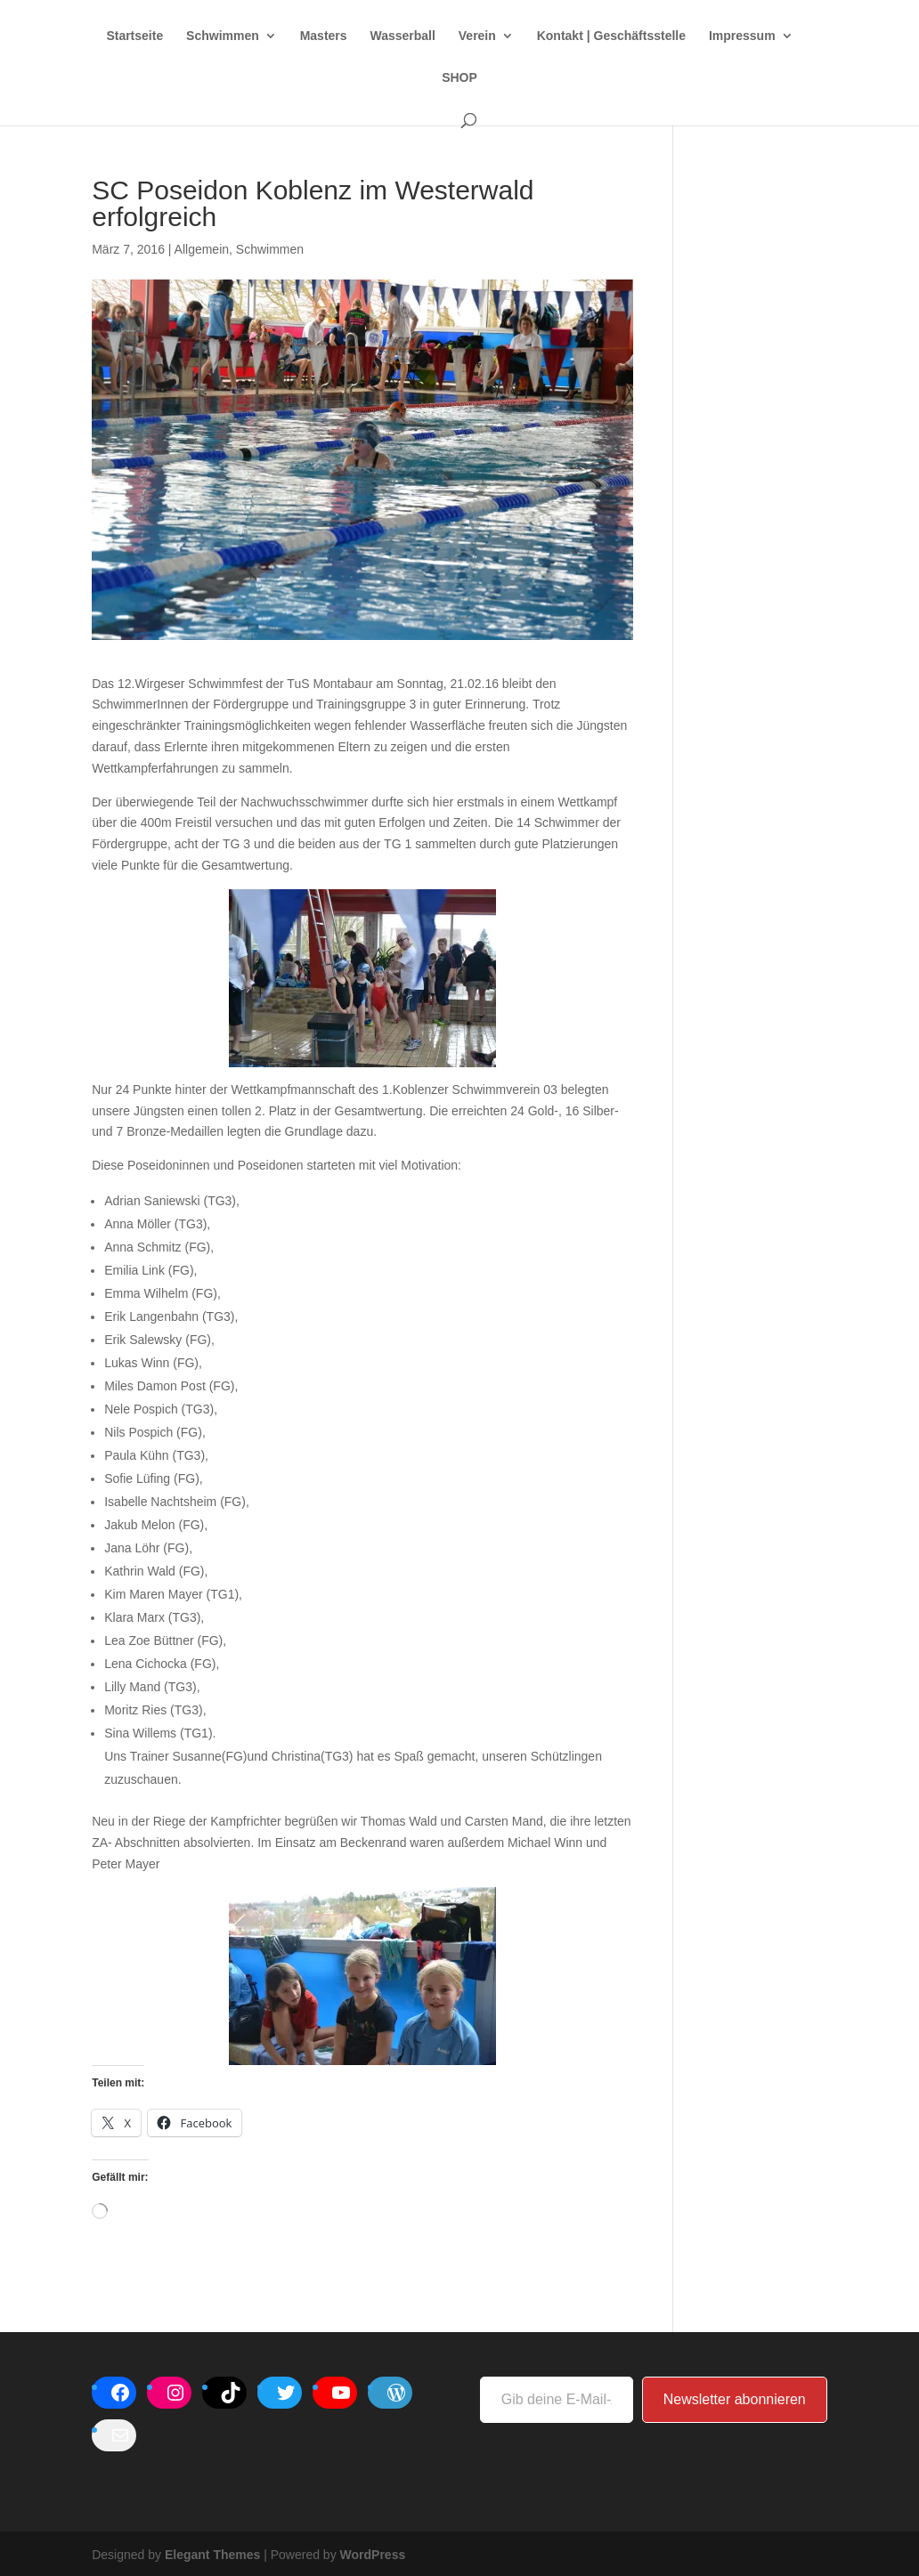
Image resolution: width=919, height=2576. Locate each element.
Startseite (134, 36)
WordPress (373, 2555)
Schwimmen (222, 36)
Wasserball (402, 36)
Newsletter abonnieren (734, 2399)
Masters (323, 36)
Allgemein (202, 249)
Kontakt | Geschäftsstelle (611, 36)
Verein (477, 36)
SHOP (459, 78)
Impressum (742, 36)
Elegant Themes (212, 2555)
